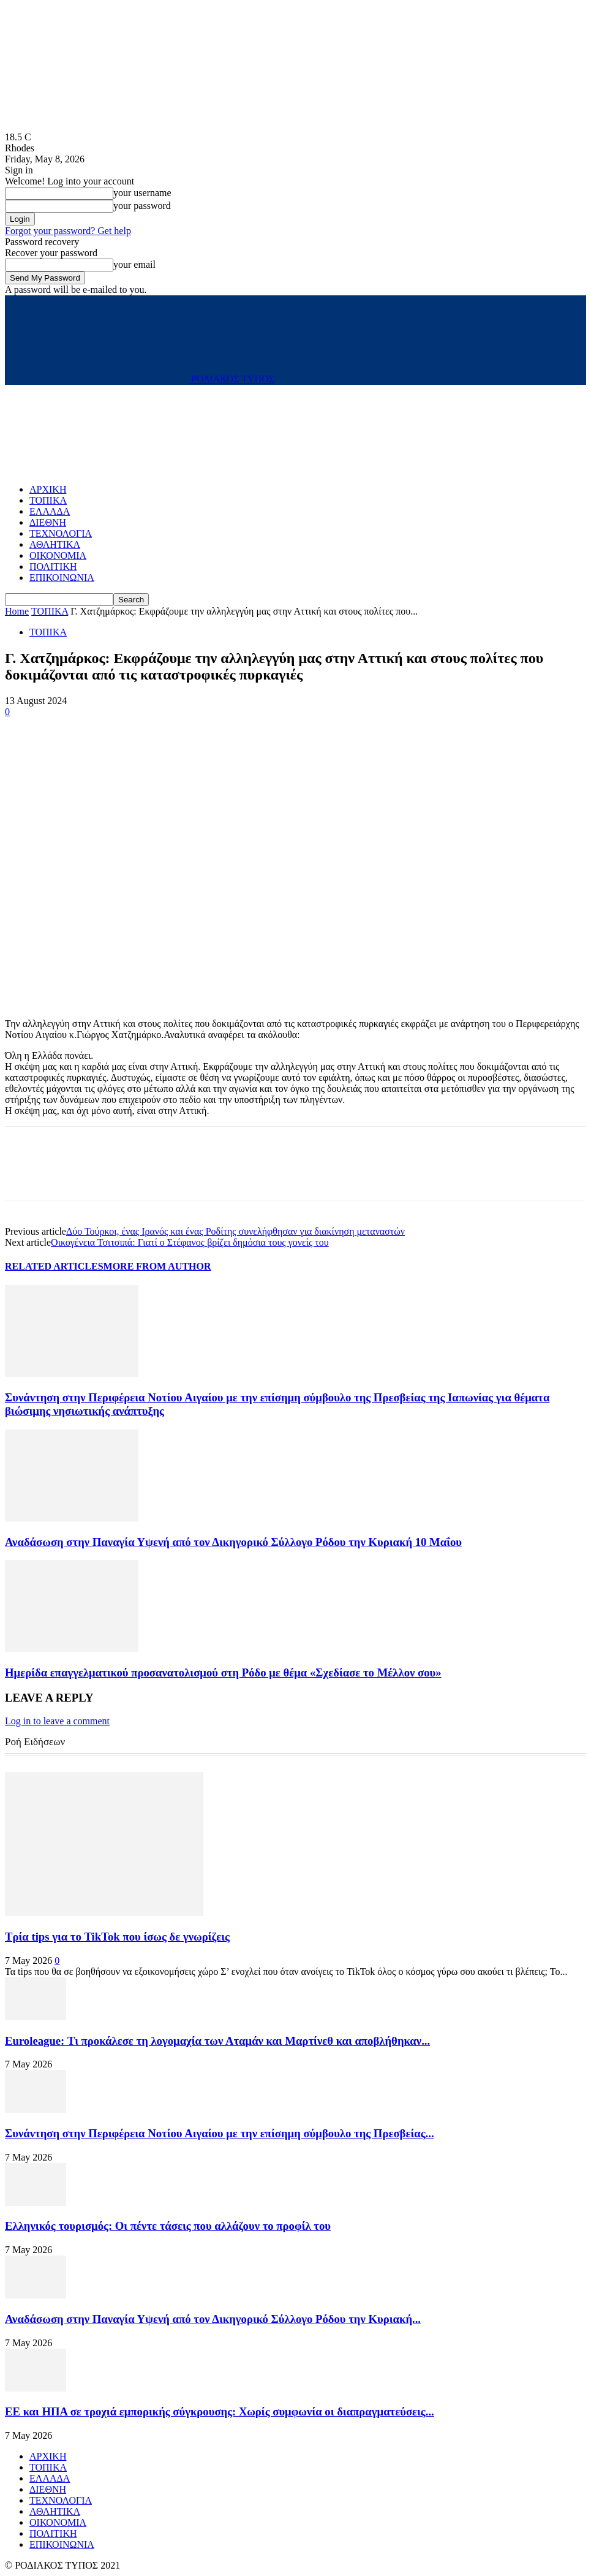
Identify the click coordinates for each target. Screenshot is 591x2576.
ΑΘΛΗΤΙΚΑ (54, 544)
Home (17, 611)
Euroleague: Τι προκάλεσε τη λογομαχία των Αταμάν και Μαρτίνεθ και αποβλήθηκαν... (217, 2040)
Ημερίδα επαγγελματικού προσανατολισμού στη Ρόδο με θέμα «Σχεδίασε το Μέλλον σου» (223, 1672)
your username (142, 193)
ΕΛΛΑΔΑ (49, 511)
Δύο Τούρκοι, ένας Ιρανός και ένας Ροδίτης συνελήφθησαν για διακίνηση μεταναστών (235, 1231)
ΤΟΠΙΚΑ (48, 500)
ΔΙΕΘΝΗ (47, 522)
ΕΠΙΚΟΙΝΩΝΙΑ (61, 577)
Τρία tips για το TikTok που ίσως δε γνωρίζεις (117, 1936)
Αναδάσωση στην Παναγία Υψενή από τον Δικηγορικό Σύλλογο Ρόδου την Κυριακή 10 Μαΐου (233, 1542)
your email (134, 264)
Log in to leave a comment (57, 1721)
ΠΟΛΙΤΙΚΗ (53, 566)
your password (142, 205)
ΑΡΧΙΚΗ (47, 489)
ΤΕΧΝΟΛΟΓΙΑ (60, 533)
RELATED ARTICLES (54, 1266)
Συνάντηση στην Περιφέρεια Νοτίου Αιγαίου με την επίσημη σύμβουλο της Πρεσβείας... (219, 2133)
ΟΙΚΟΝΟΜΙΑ (57, 555)
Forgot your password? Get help (68, 230)
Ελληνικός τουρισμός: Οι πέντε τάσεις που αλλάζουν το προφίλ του (168, 2225)
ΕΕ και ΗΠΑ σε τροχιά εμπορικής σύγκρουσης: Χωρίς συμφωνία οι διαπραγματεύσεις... (219, 2411)
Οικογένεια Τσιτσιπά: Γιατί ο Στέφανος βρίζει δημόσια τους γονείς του (190, 1242)
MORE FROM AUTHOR (157, 1266)
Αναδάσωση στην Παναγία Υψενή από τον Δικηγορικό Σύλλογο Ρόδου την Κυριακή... (213, 2319)
